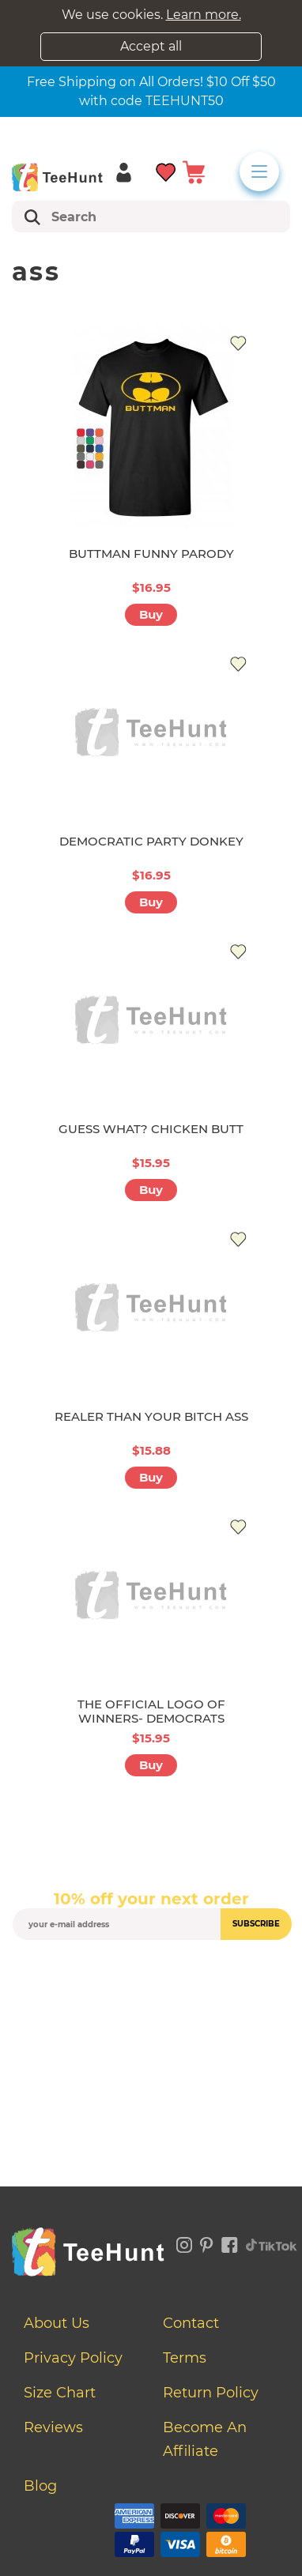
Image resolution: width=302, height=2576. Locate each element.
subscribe (256, 1924)
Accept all (151, 46)
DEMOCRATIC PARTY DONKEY (151, 841)
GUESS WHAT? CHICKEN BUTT (151, 1128)
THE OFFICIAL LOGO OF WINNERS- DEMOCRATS (151, 1711)
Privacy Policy (73, 2358)
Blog (40, 2486)
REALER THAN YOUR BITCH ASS (151, 1416)
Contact (191, 2323)
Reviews (53, 2427)
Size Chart (60, 2392)
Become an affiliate (205, 2439)
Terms (184, 2358)
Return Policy (211, 2392)
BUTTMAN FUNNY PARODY (151, 553)
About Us (56, 2323)
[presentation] (151, 1977)
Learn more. (203, 14)
